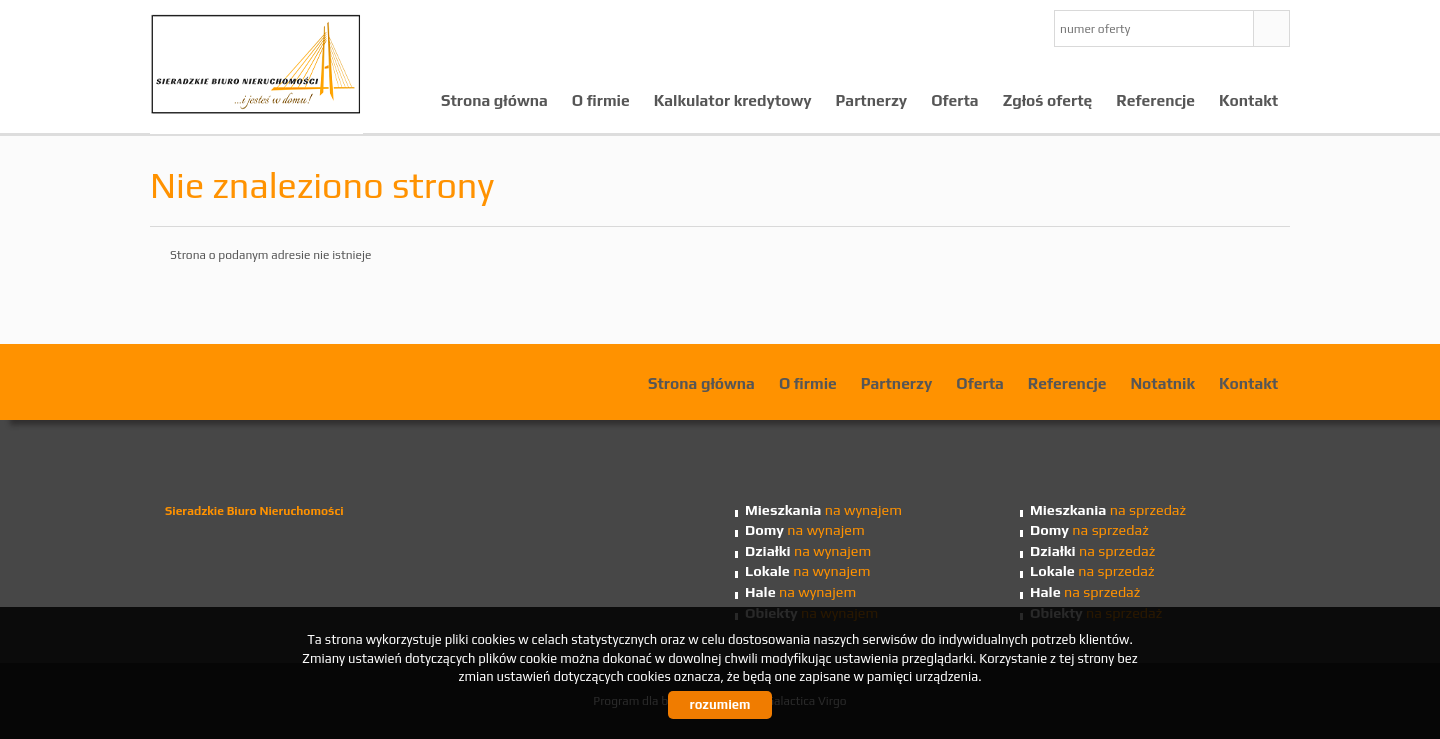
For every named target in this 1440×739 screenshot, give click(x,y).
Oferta (954, 100)
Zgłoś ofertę (1048, 100)
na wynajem (823, 510)
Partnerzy (872, 100)
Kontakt (1248, 100)
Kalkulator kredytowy (733, 100)
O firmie (601, 100)
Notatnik (1162, 383)
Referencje (1155, 100)
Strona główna (494, 100)
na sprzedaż (1108, 510)
